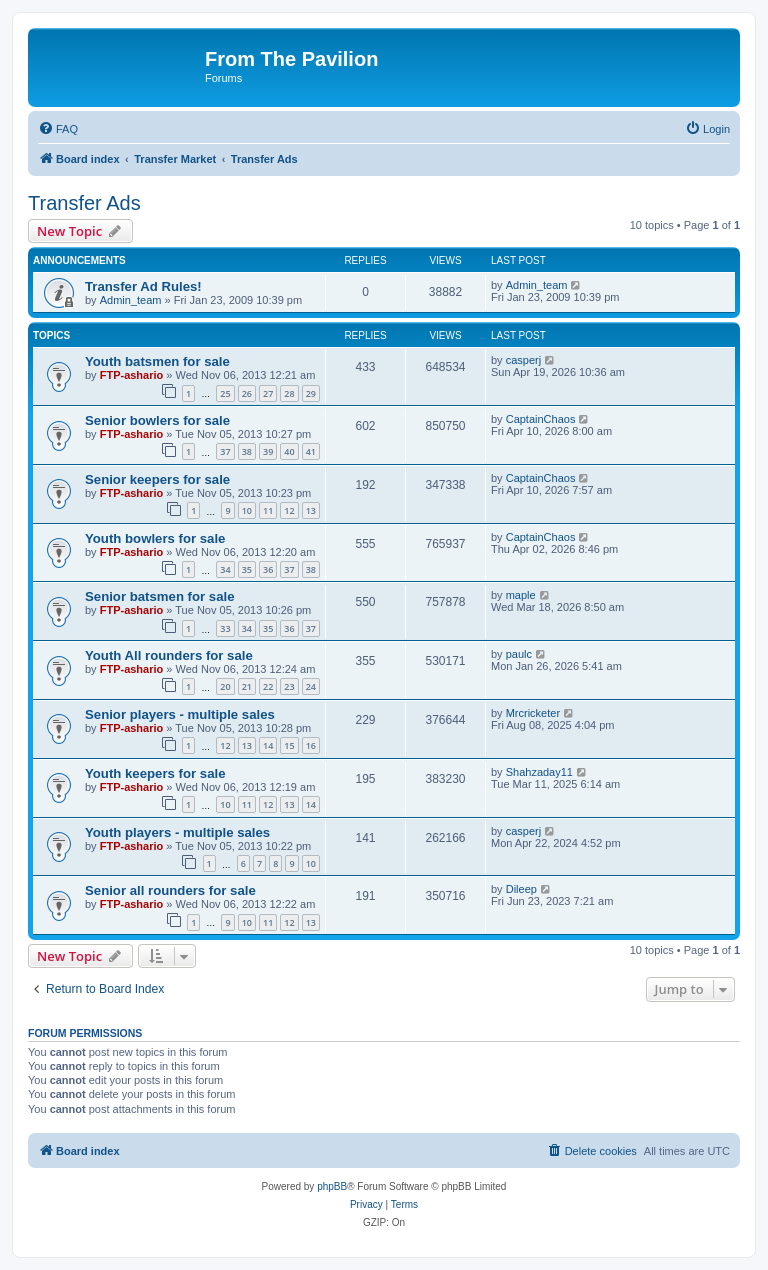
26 (247, 393)
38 (247, 451)
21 (247, 686)
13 (311, 510)
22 (268, 686)
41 (311, 451)
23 (289, 686)
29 (311, 393)
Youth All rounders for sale (169, 655)
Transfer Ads (84, 203)
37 (225, 451)
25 (225, 393)
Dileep (521, 889)
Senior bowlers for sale (157, 420)
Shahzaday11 (539, 772)
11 (268, 510)
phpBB (332, 1186)
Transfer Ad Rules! (143, 286)
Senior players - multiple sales (180, 714)
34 (225, 569)
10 (247, 510)
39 (268, 451)
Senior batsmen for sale (160, 596)
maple (521, 595)
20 (225, 686)
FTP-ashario (132, 375)
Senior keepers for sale (157, 479)
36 (268, 569)
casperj (523, 360)
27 (268, 393)
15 (289, 745)
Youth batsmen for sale (157, 361)
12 (289, 510)
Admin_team (131, 300)
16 (311, 745)
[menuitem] (58, 129)
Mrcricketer (533, 713)
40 (289, 451)
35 (247, 569)
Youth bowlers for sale (155, 538)
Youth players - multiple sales (177, 832)
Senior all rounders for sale (170, 890)
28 (289, 393)
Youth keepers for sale (155, 773)
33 (225, 628)
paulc (519, 654)
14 (268, 745)
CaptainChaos (541, 419)
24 (311, 686)
